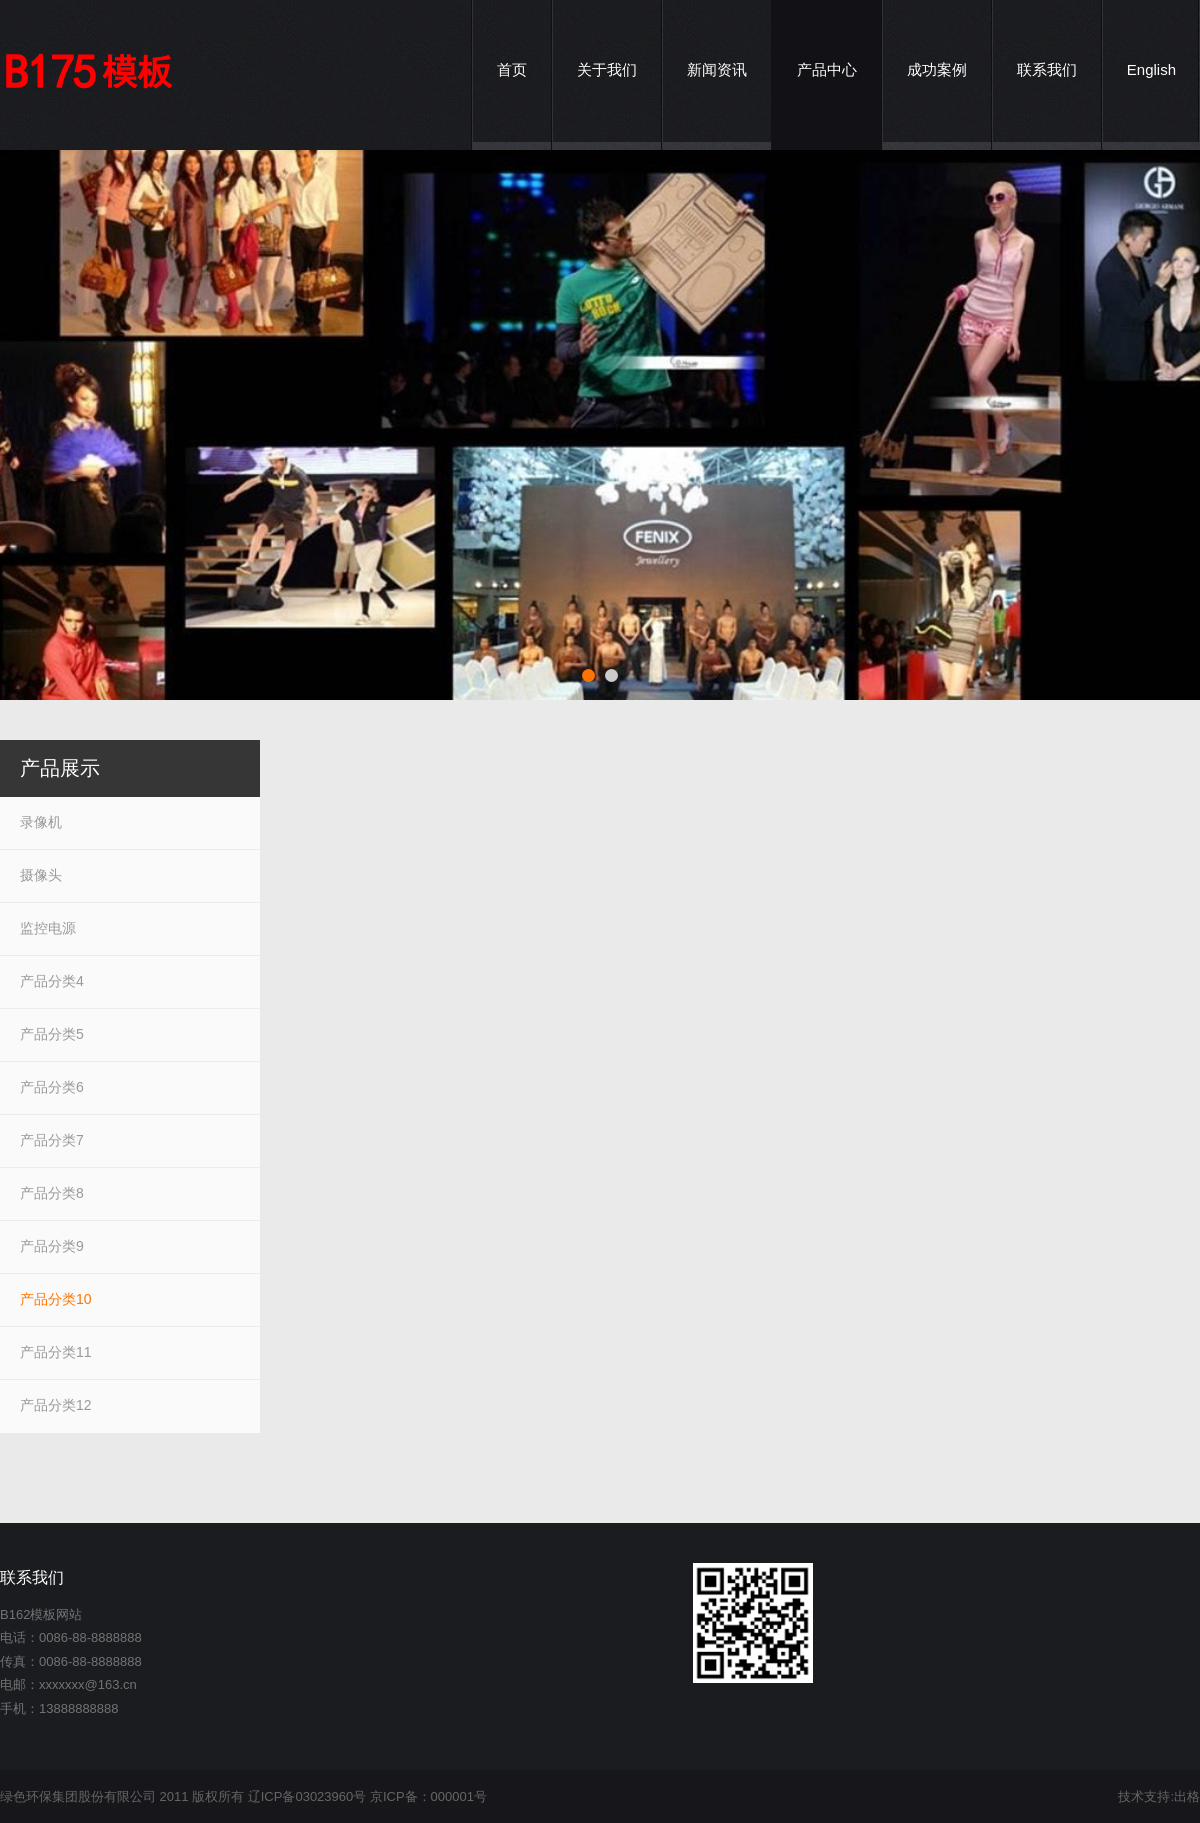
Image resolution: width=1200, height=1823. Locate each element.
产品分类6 (52, 1087)
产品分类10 (56, 1299)
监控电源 (48, 928)
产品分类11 (56, 1352)
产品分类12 (56, 1405)
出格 (1187, 1796)
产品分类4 (52, 981)
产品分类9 (52, 1246)
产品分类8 (52, 1193)
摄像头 (41, 875)
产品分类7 (52, 1140)
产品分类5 (52, 1034)
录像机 (41, 822)
